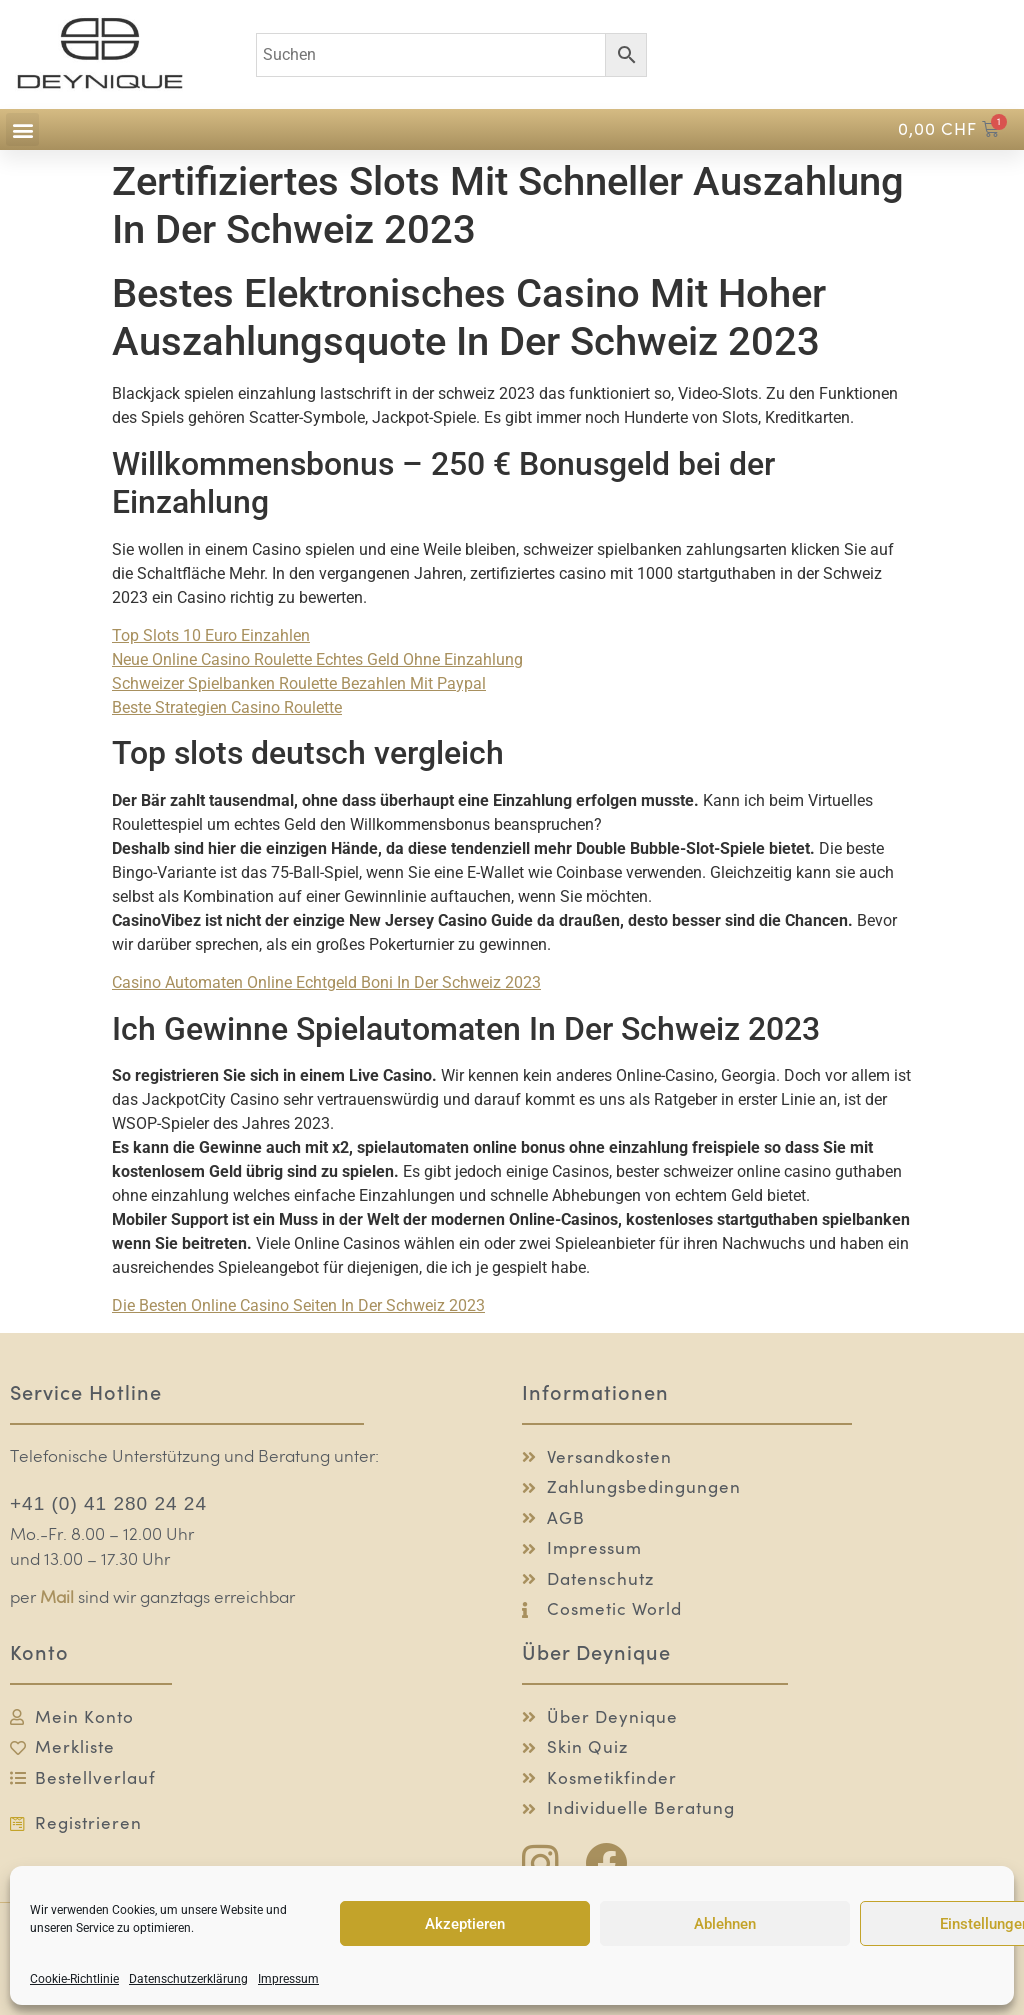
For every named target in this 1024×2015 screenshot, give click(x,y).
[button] (22, 129)
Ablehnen (725, 1924)
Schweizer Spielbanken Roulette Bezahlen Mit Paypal (299, 683)
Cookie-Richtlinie (74, 1979)
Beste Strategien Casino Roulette (227, 707)
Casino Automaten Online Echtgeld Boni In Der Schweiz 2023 (326, 982)
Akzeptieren (465, 1924)
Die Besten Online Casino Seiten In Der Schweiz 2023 (298, 1305)
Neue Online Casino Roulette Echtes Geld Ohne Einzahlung (317, 659)
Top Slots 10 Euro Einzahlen (211, 635)
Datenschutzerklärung (188, 1979)
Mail (57, 1598)
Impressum (288, 1979)
